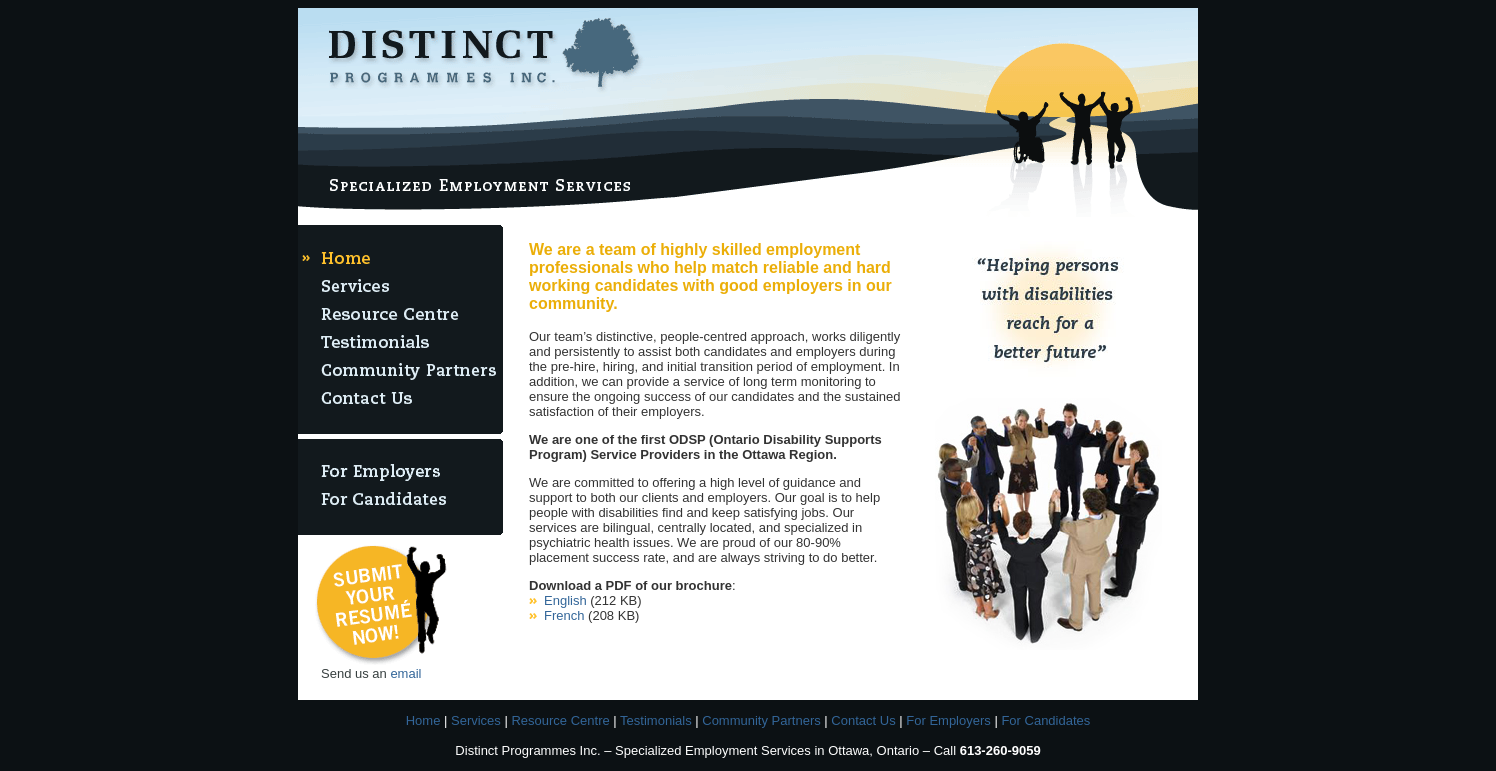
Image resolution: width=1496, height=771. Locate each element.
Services (476, 720)
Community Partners (761, 720)
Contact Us (863, 720)
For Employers (948, 720)
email (405, 673)
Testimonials (656, 720)
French (564, 615)
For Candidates (1045, 720)
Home (423, 720)
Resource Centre (560, 720)
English (565, 600)
